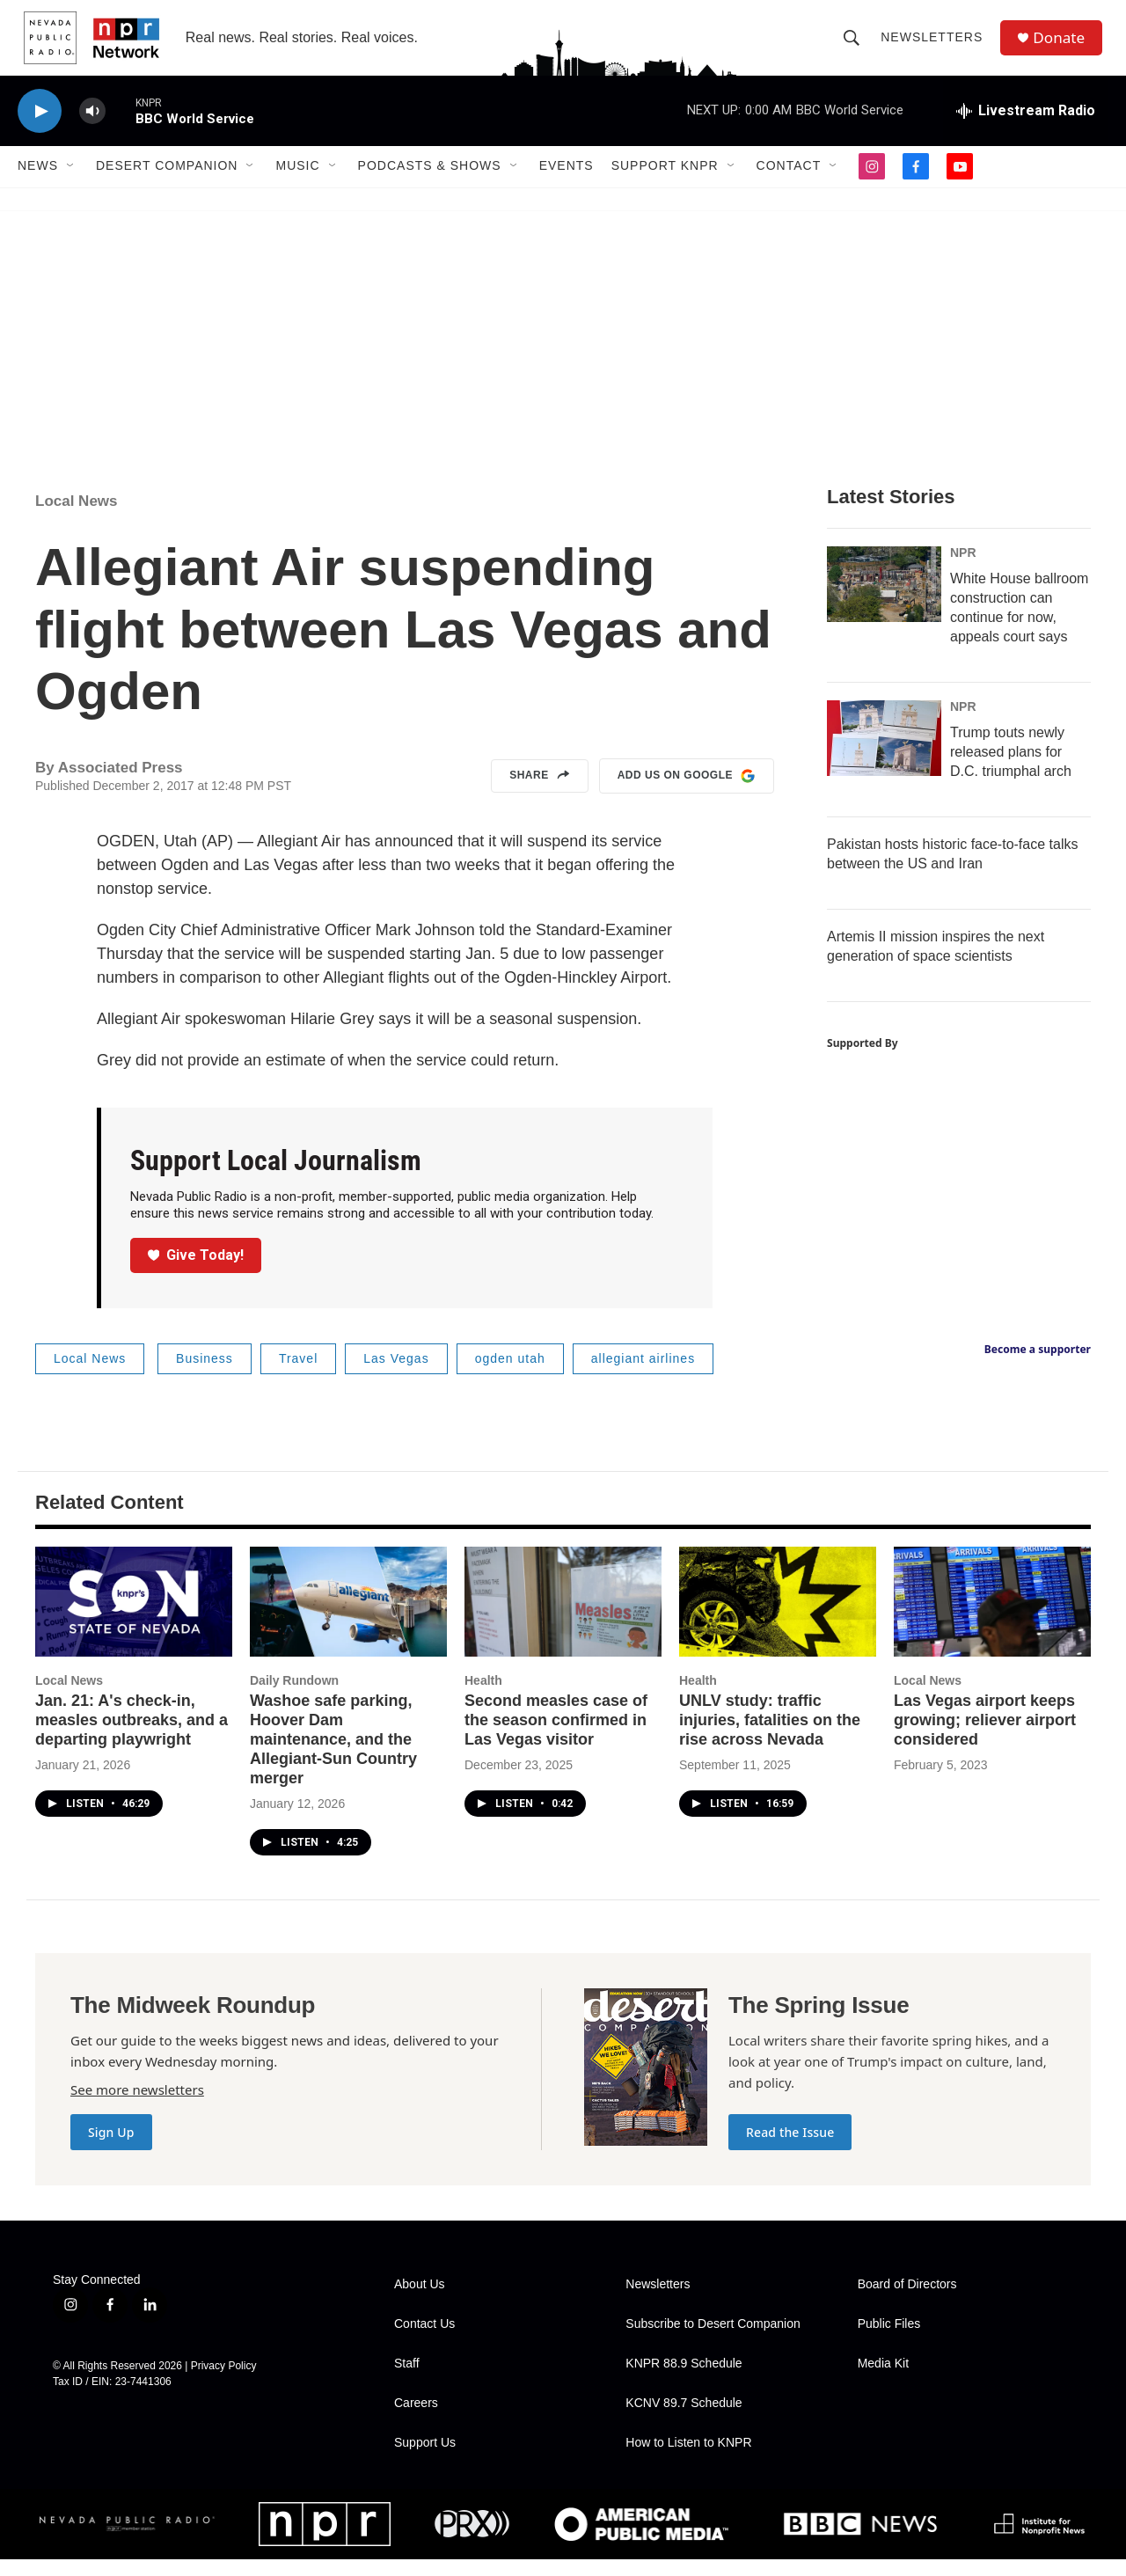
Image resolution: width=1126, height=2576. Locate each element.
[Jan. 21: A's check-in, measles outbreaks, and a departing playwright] (133, 1618)
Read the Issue (790, 2149)
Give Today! (196, 1271)
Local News (76, 517)
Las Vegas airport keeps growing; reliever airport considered (985, 1737)
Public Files (889, 2340)
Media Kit (883, 2380)
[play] (40, 128)
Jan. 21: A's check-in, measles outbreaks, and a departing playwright (131, 1737)
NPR (963, 569)
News (38, 183)
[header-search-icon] (855, 45)
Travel (298, 1375)
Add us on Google (687, 793)
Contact (789, 183)
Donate (1063, 46)
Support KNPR (665, 183)
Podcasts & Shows (429, 183)
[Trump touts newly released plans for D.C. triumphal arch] (884, 755)
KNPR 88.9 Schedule (683, 2380)
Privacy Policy (224, 2382)
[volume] (92, 128)
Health (483, 1697)
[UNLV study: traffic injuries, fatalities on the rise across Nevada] (777, 1618)
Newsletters (935, 46)
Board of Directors (907, 2301)
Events (566, 183)
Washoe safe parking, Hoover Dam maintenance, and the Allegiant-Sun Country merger (333, 1756)
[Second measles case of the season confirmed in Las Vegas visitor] (563, 1618)
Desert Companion (167, 183)
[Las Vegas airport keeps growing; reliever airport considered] (992, 1618)
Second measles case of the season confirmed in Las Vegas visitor (555, 1737)
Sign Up (111, 2149)
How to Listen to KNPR (688, 2459)
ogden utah (510, 1375)
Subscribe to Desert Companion (712, 2340)
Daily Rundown (294, 1697)
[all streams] (1025, 127)
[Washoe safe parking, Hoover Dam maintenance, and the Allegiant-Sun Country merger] (348, 1618)
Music (297, 183)
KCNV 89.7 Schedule (683, 2419)
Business (204, 1375)
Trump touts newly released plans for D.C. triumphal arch (1010, 768)
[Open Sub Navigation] (71, 183)
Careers (416, 2419)
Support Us (425, 2459)
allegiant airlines (643, 1375)
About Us (419, 2301)
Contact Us (424, 2340)
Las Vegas (395, 1375)
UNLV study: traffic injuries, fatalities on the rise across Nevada (769, 1737)
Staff (407, 2380)
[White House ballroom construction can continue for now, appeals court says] (884, 601)
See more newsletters (137, 2106)
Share (539, 793)
